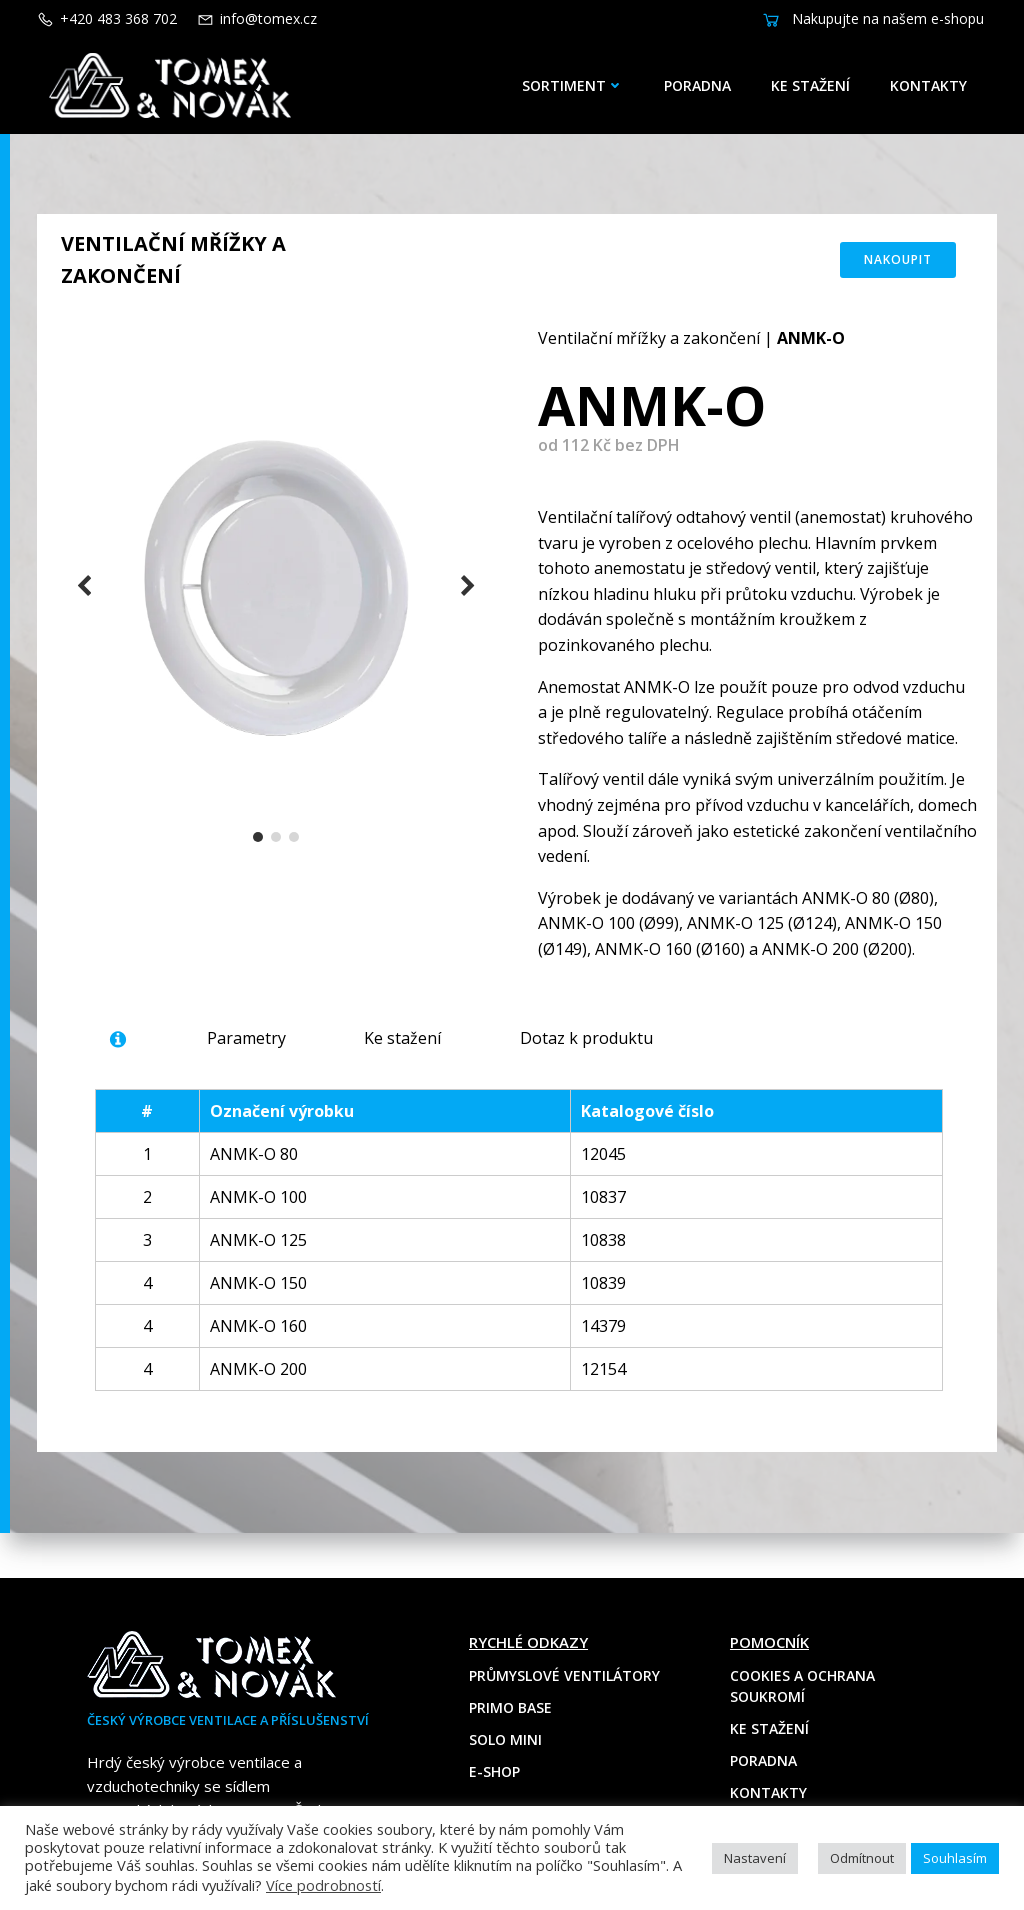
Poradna (702, 85)
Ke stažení (815, 85)
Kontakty (933, 85)
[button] (259, 852)
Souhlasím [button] (955, 1858)
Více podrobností (323, 1885)
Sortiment (578, 85)
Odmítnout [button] (862, 1858)
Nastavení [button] (755, 1858)
